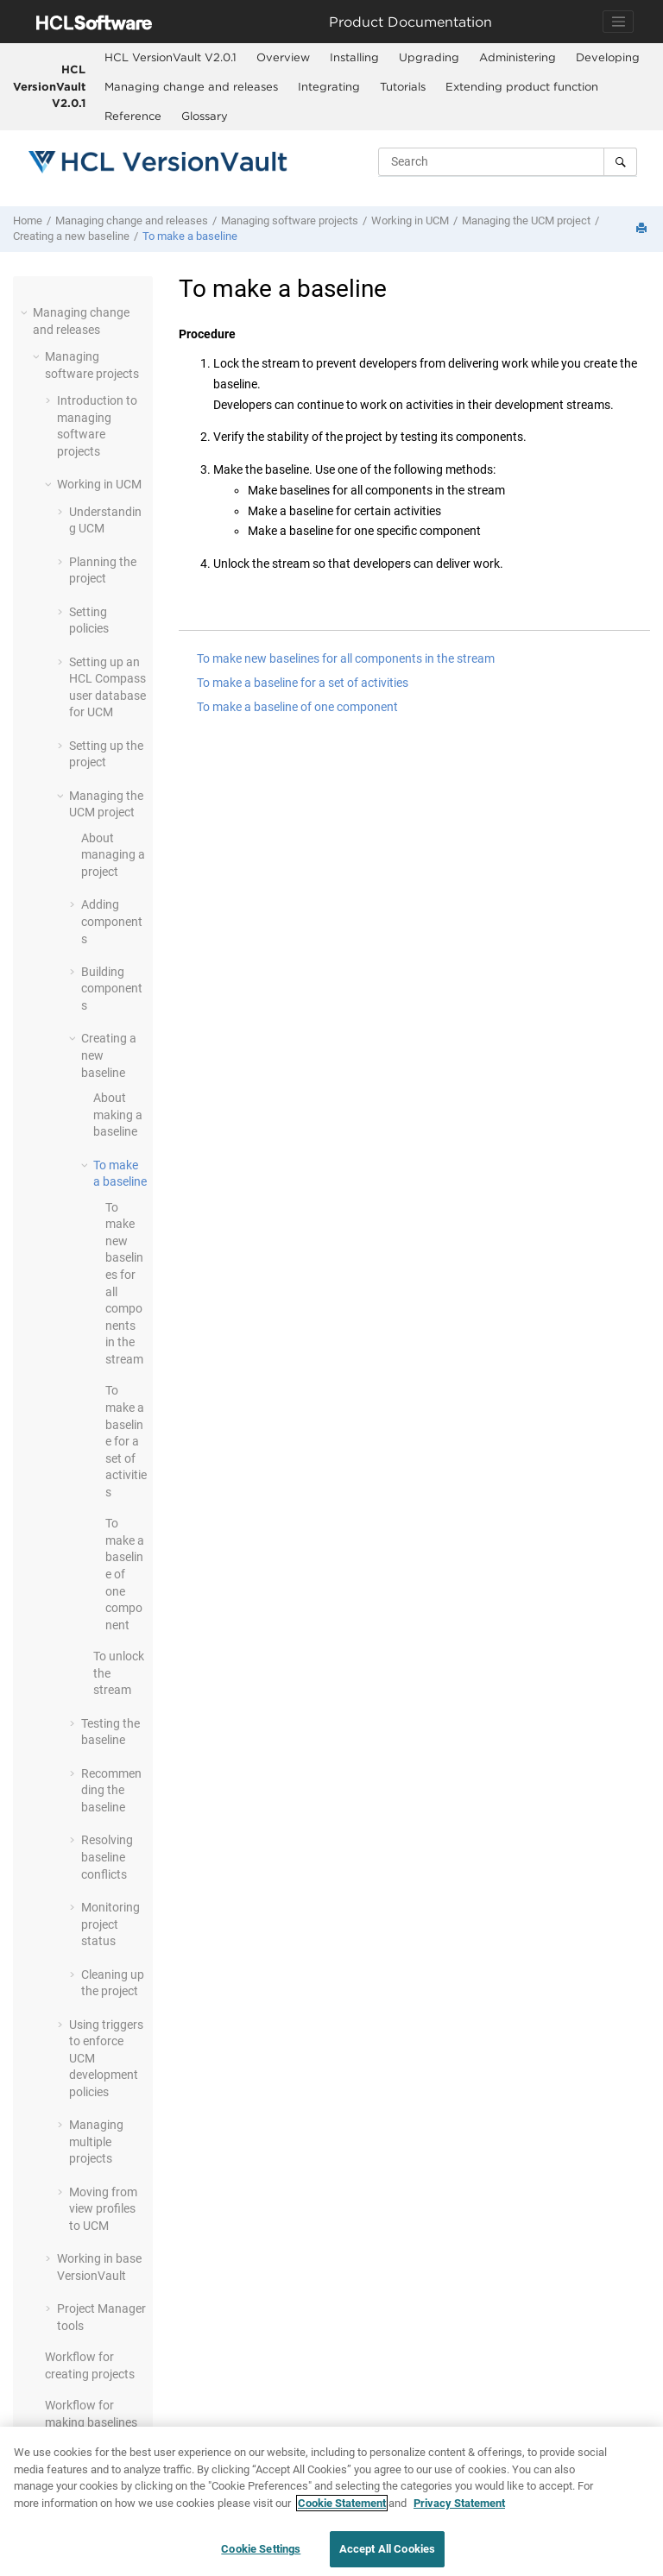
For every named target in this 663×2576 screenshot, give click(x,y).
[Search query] (507, 161)
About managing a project (113, 855)
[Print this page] (643, 229)
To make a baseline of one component (124, 1574)
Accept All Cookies (387, 2549)
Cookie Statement (342, 2503)
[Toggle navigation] (618, 21)
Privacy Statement (459, 2503)
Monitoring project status (110, 1924)
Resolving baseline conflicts (107, 1856)
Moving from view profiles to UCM (103, 2209)
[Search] (620, 161)
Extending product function (521, 86)
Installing (354, 57)
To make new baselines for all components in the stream (346, 658)
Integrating (329, 86)
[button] (26, 312)
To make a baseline (189, 236)
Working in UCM (410, 220)
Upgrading (429, 57)
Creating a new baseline (71, 236)
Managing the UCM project (526, 220)
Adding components (111, 921)
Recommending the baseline (111, 1790)
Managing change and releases (191, 86)
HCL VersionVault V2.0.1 (49, 86)
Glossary (204, 116)
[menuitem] (170, 57)
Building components (111, 988)
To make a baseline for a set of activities (126, 1441)
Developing (608, 57)
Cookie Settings (260, 2549)
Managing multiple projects (96, 2141)
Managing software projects (289, 220)
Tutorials (403, 86)
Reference (132, 116)
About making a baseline (117, 1114)
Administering (517, 57)
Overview (283, 57)
